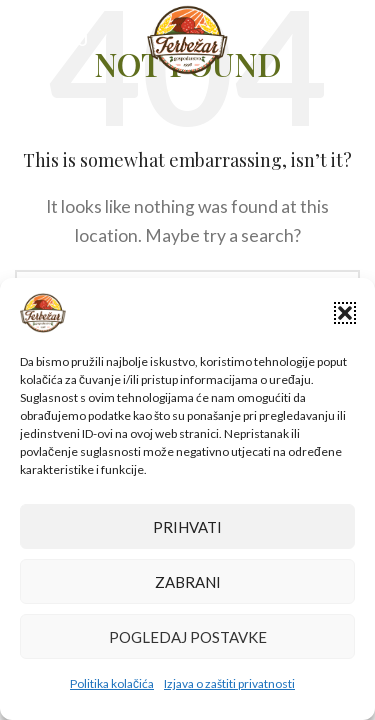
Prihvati (187, 527)
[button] (345, 313)
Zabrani (188, 582)
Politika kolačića (112, 683)
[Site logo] (187, 37)
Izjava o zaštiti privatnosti (229, 683)
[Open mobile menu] (51, 40)
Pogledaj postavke (188, 637)
